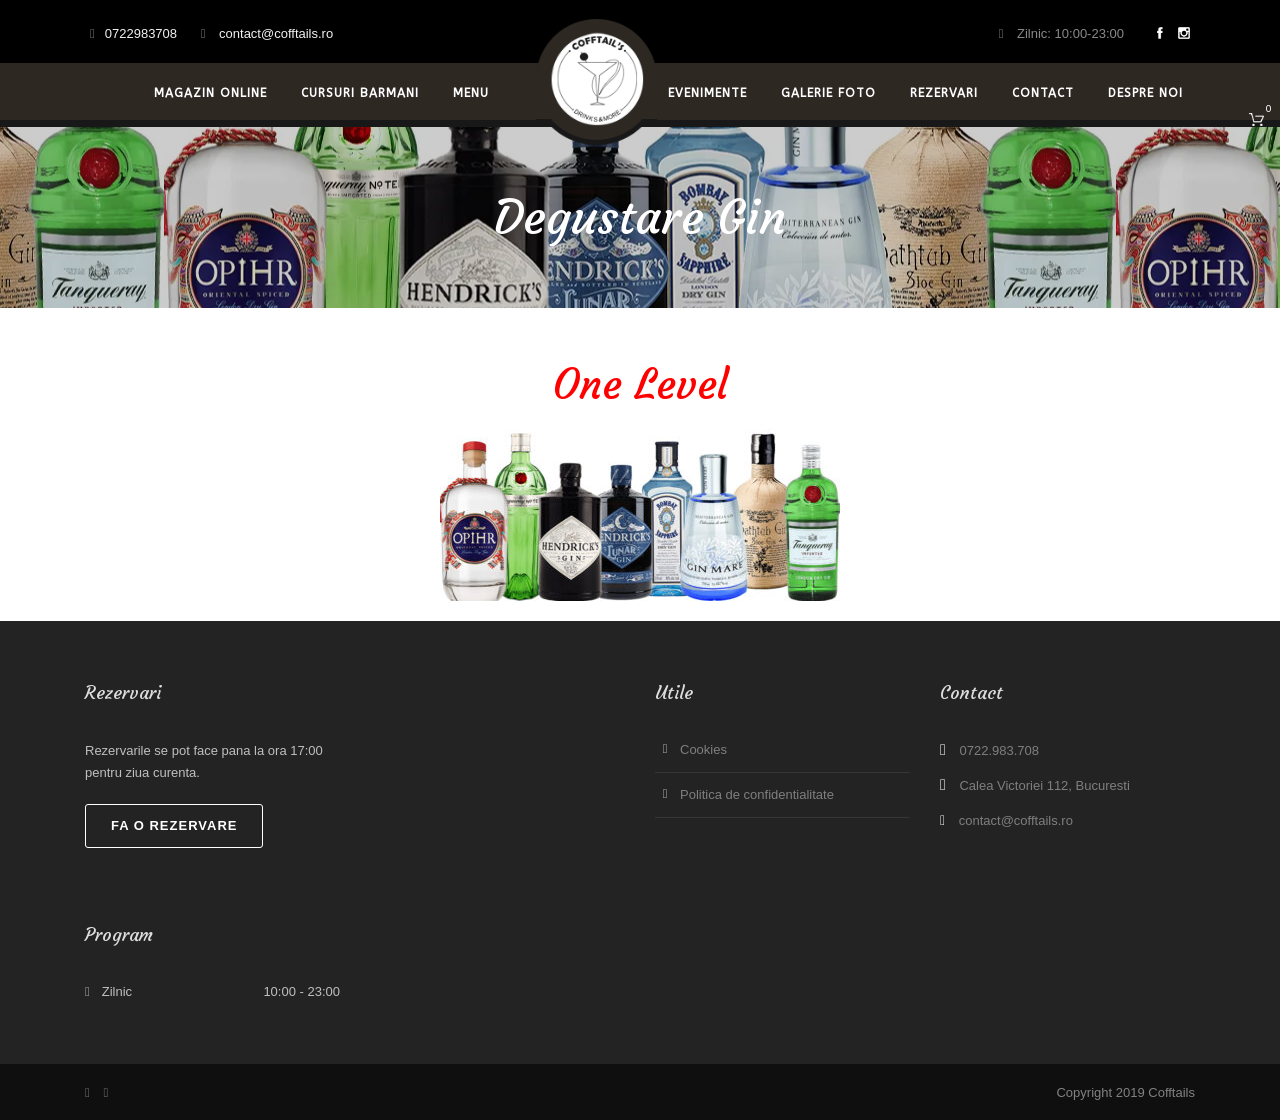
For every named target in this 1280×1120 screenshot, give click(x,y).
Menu (471, 93)
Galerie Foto (828, 93)
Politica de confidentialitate (757, 794)
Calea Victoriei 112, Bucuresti (1044, 785)
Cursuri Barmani (360, 93)
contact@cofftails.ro (276, 33)
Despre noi (1145, 93)
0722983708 (141, 33)
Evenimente (707, 93)
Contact (1043, 93)
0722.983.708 (999, 750)
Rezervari (944, 93)
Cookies (703, 749)
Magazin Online (210, 93)
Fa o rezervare (174, 825)
